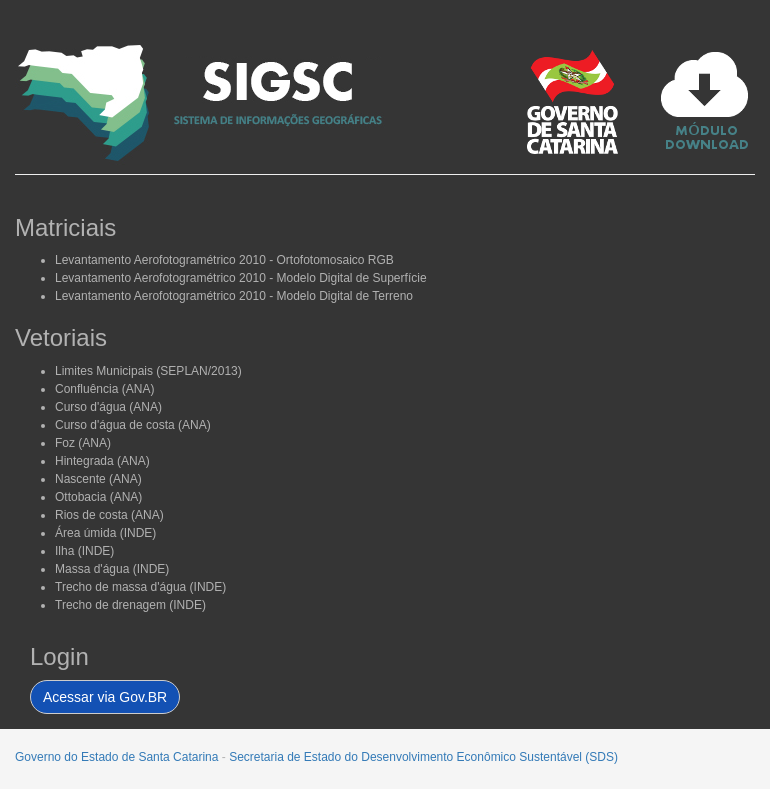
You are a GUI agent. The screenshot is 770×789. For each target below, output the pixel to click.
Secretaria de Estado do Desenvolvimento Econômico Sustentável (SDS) (423, 757)
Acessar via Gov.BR (105, 697)
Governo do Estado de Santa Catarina (116, 757)
